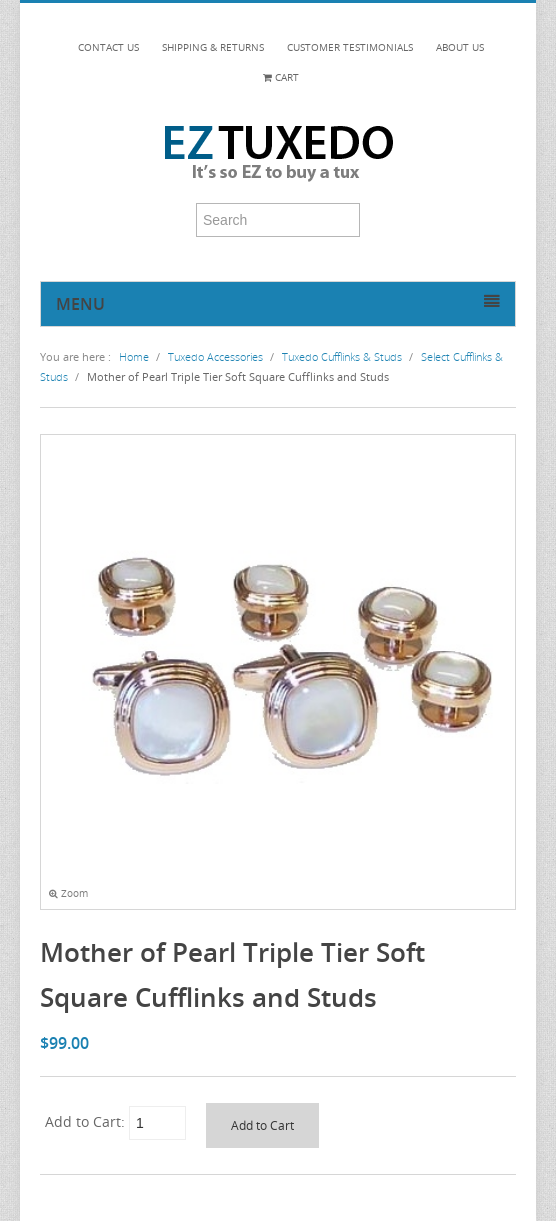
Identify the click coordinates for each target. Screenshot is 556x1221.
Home (134, 356)
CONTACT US (108, 47)
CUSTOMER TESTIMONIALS (350, 47)
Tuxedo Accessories (215, 356)
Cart (281, 77)
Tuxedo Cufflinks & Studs (342, 356)
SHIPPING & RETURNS (213, 47)
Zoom (68, 893)
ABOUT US (460, 47)
